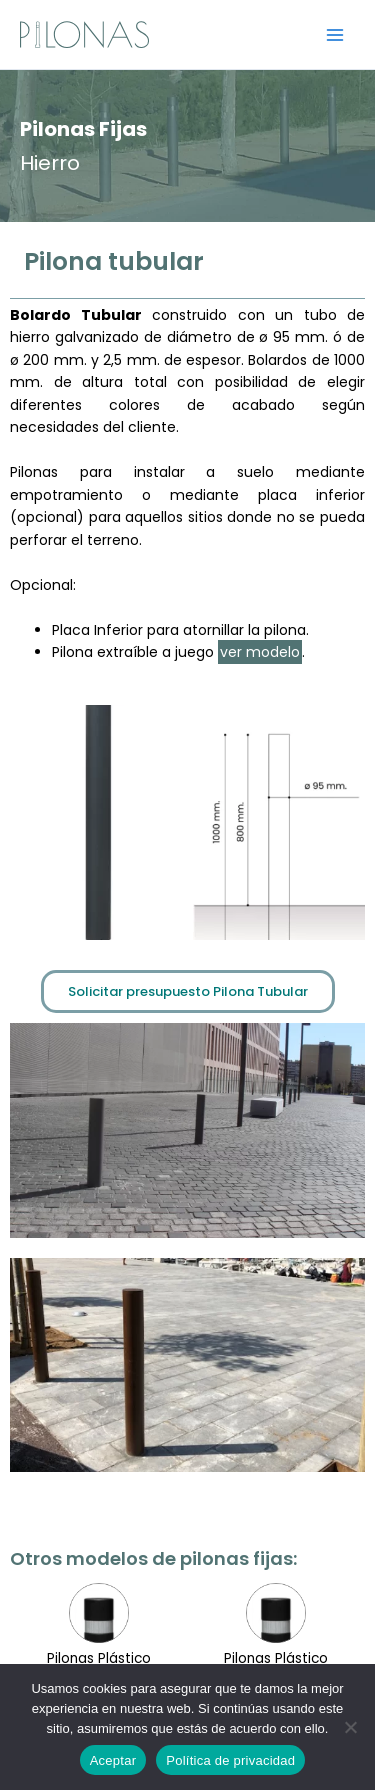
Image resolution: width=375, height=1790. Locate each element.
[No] (350, 1727)
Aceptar (113, 1760)
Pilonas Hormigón (276, 1614)
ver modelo (260, 652)
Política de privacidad (230, 1760)
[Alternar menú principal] (335, 34)
